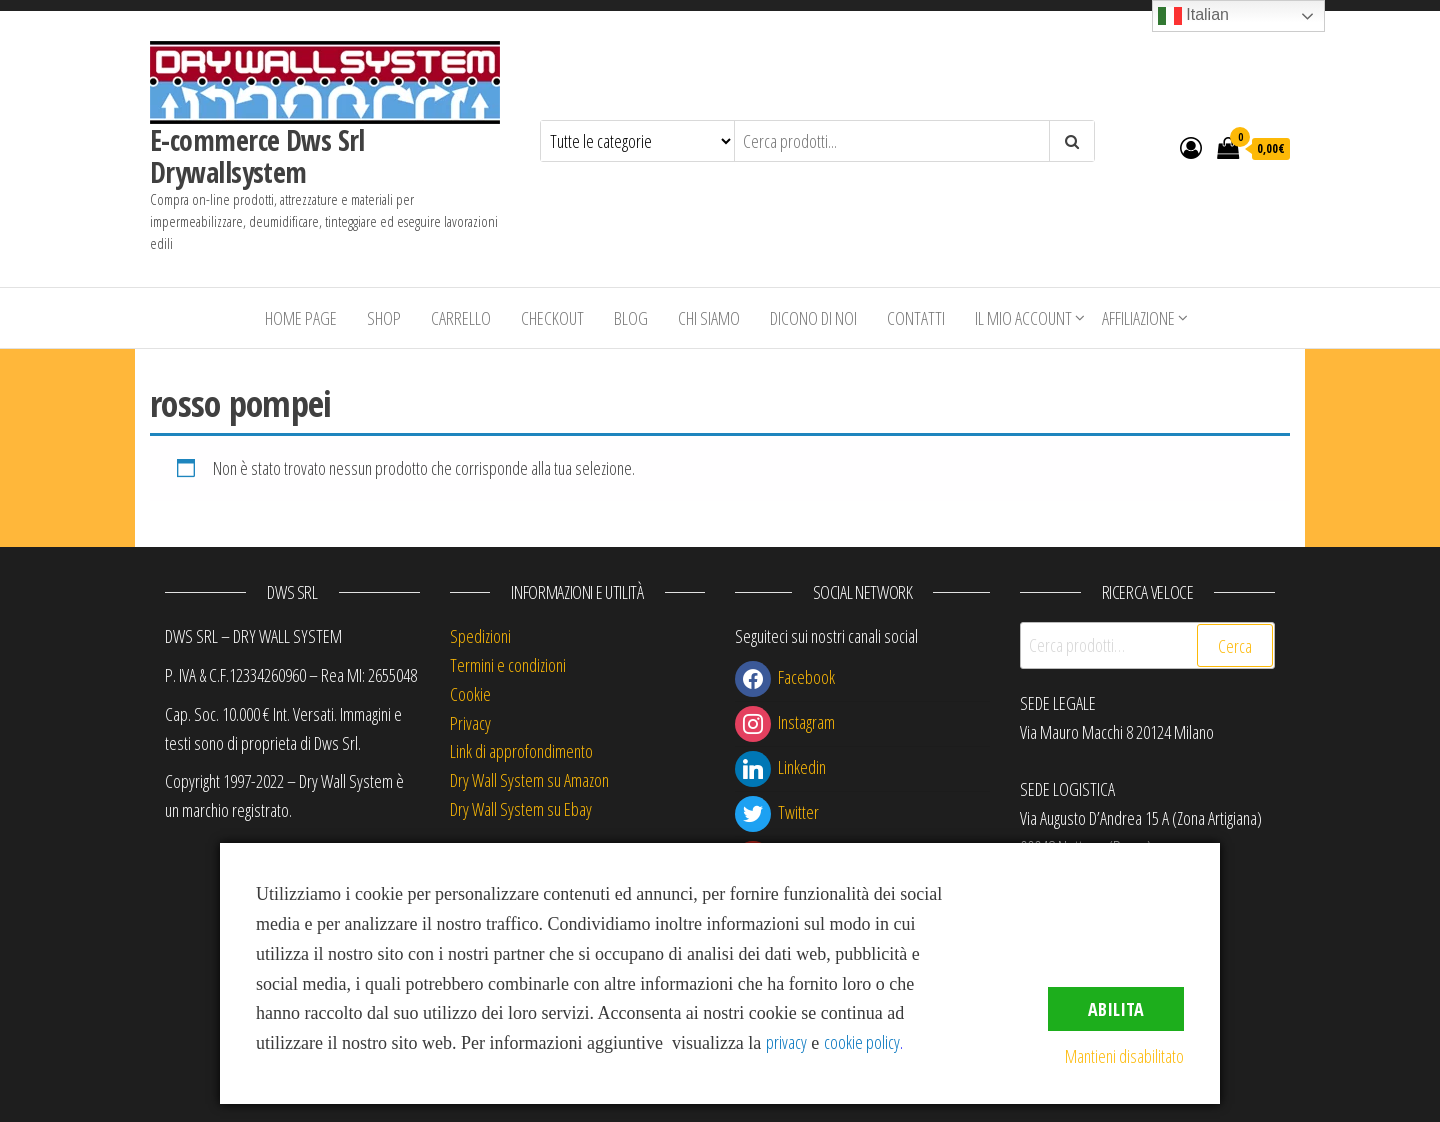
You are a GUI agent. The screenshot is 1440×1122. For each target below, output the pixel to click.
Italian (1193, 16)
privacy (786, 1042)
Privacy (470, 723)
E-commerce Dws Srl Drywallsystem (257, 156)
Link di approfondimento (521, 751)
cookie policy (862, 1042)
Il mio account (1023, 318)
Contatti (916, 318)
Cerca (1235, 646)
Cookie (470, 694)
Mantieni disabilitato (1124, 1056)
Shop (384, 318)
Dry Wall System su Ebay (521, 809)
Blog (631, 318)
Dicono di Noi (813, 318)
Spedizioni (480, 636)
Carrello (461, 318)
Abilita (1116, 1009)
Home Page (301, 318)
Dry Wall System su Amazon (529, 780)
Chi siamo (709, 318)
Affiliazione (1138, 318)
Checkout (552, 318)
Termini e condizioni (508, 665)
